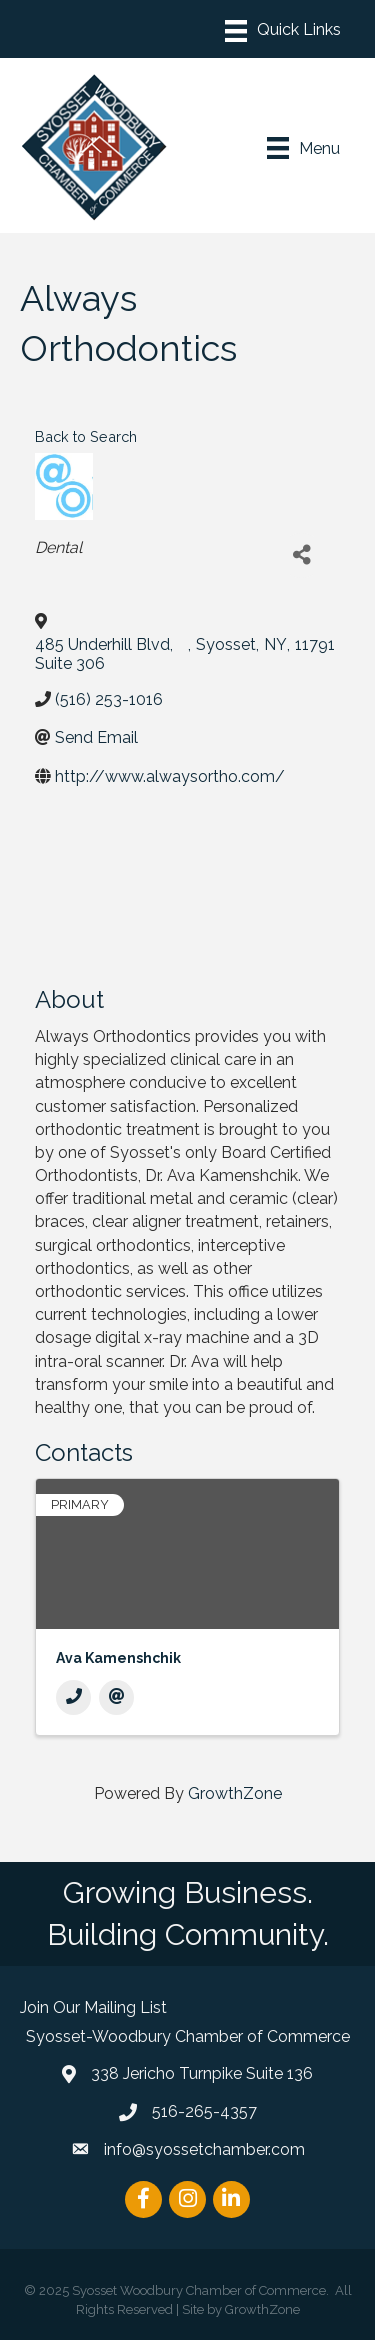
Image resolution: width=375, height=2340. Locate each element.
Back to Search (86, 436)
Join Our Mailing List (93, 2007)
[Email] (116, 1697)
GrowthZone (235, 1793)
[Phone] (73, 1697)
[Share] (301, 555)
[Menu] (283, 31)
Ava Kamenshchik (118, 1658)
